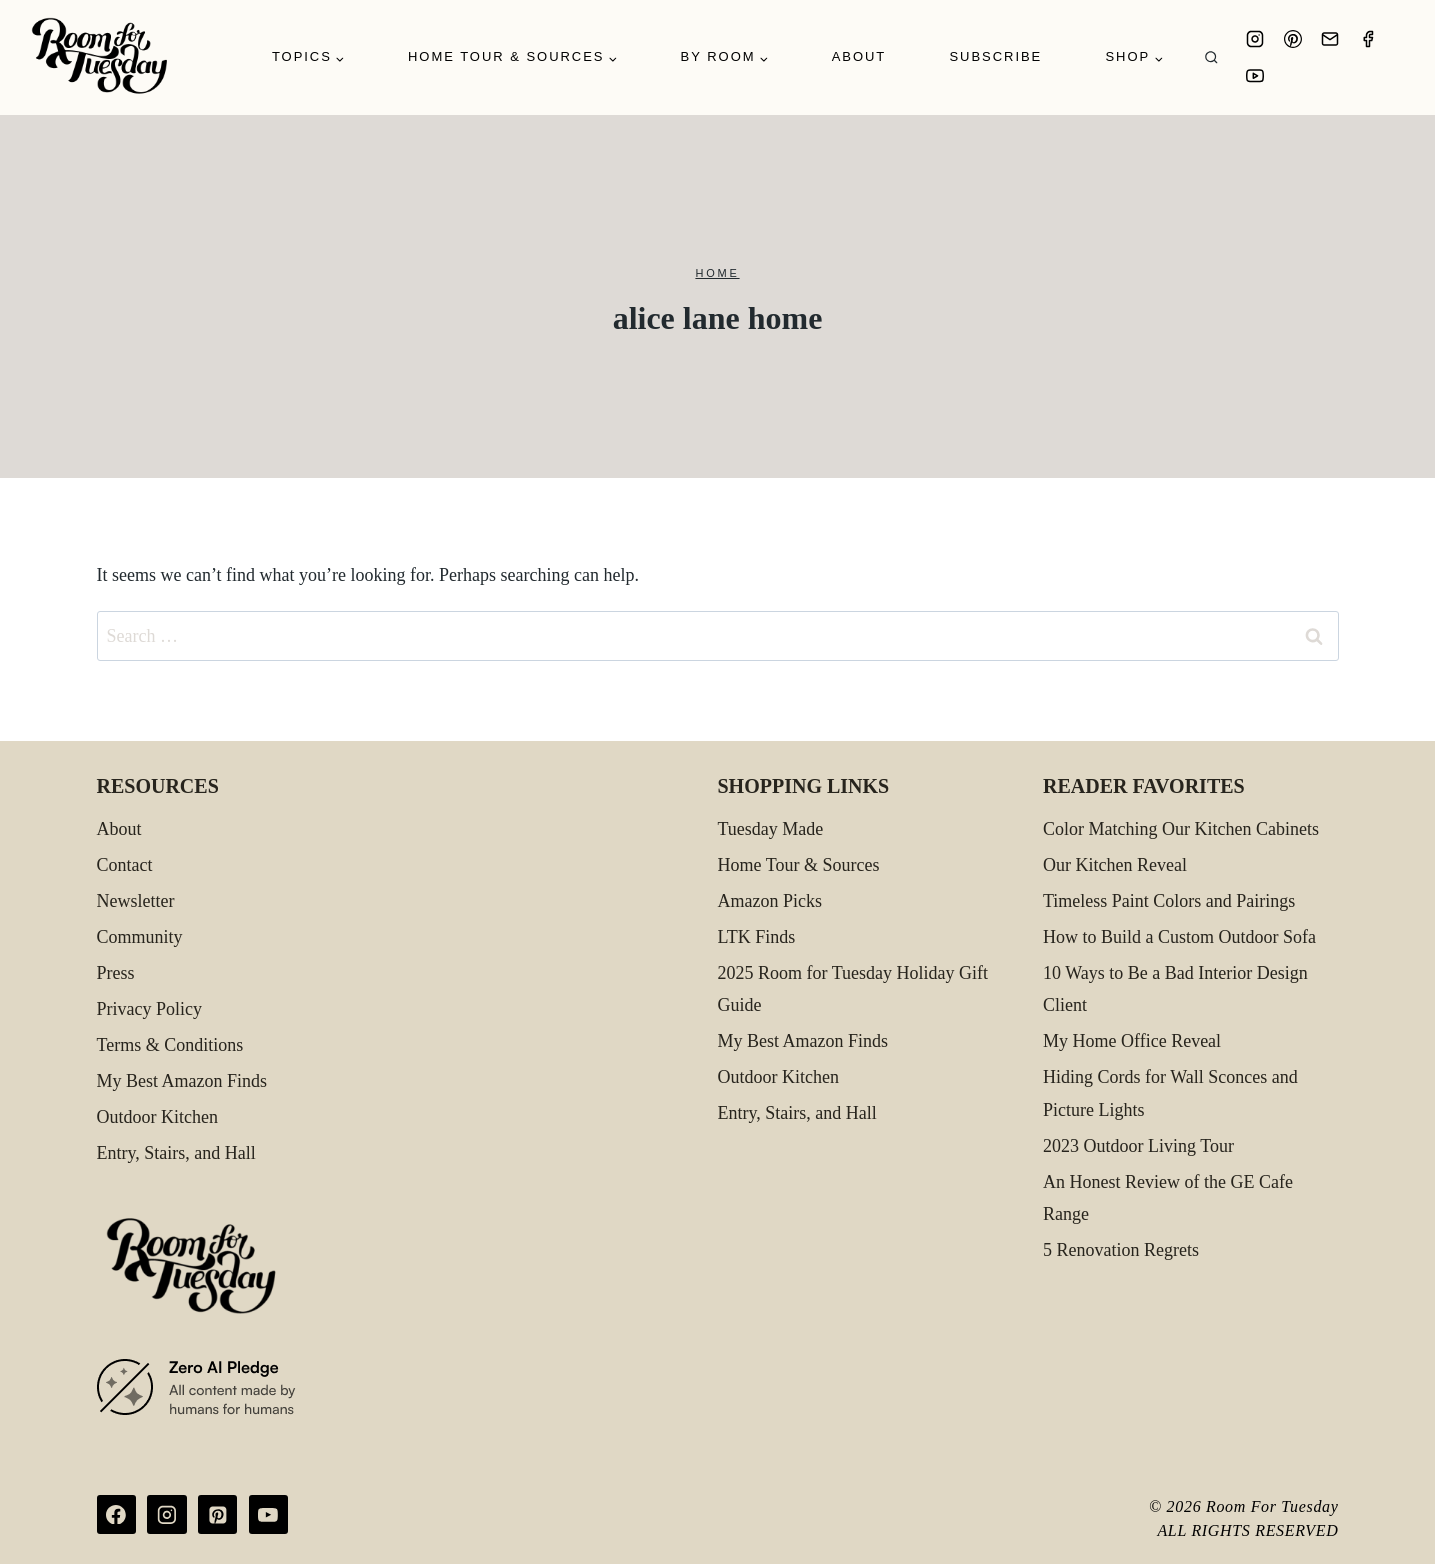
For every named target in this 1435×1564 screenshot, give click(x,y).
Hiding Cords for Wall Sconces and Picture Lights (1170, 1093)
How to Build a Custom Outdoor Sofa (1179, 937)
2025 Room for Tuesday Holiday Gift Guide (853, 989)
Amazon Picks (770, 901)
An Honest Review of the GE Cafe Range (1168, 1198)
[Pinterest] (1293, 39)
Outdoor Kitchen (157, 1117)
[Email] (1330, 39)
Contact (125, 865)
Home (717, 273)
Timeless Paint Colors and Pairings (1169, 901)
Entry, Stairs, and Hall (176, 1153)
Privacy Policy (150, 1009)
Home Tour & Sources (799, 865)
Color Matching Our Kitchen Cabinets (1181, 829)
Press (116, 973)
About (859, 56)
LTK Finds (757, 937)
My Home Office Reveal (1132, 1041)
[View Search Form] (1211, 57)
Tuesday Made (771, 829)
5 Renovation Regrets (1121, 1250)
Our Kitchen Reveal (1115, 865)
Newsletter (136, 901)
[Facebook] (1368, 39)
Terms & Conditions (170, 1045)
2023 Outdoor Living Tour (1138, 1146)
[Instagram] (1255, 39)
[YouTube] (1255, 76)
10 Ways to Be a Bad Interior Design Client (1175, 989)
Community (140, 937)
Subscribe (995, 56)
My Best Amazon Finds (182, 1081)
